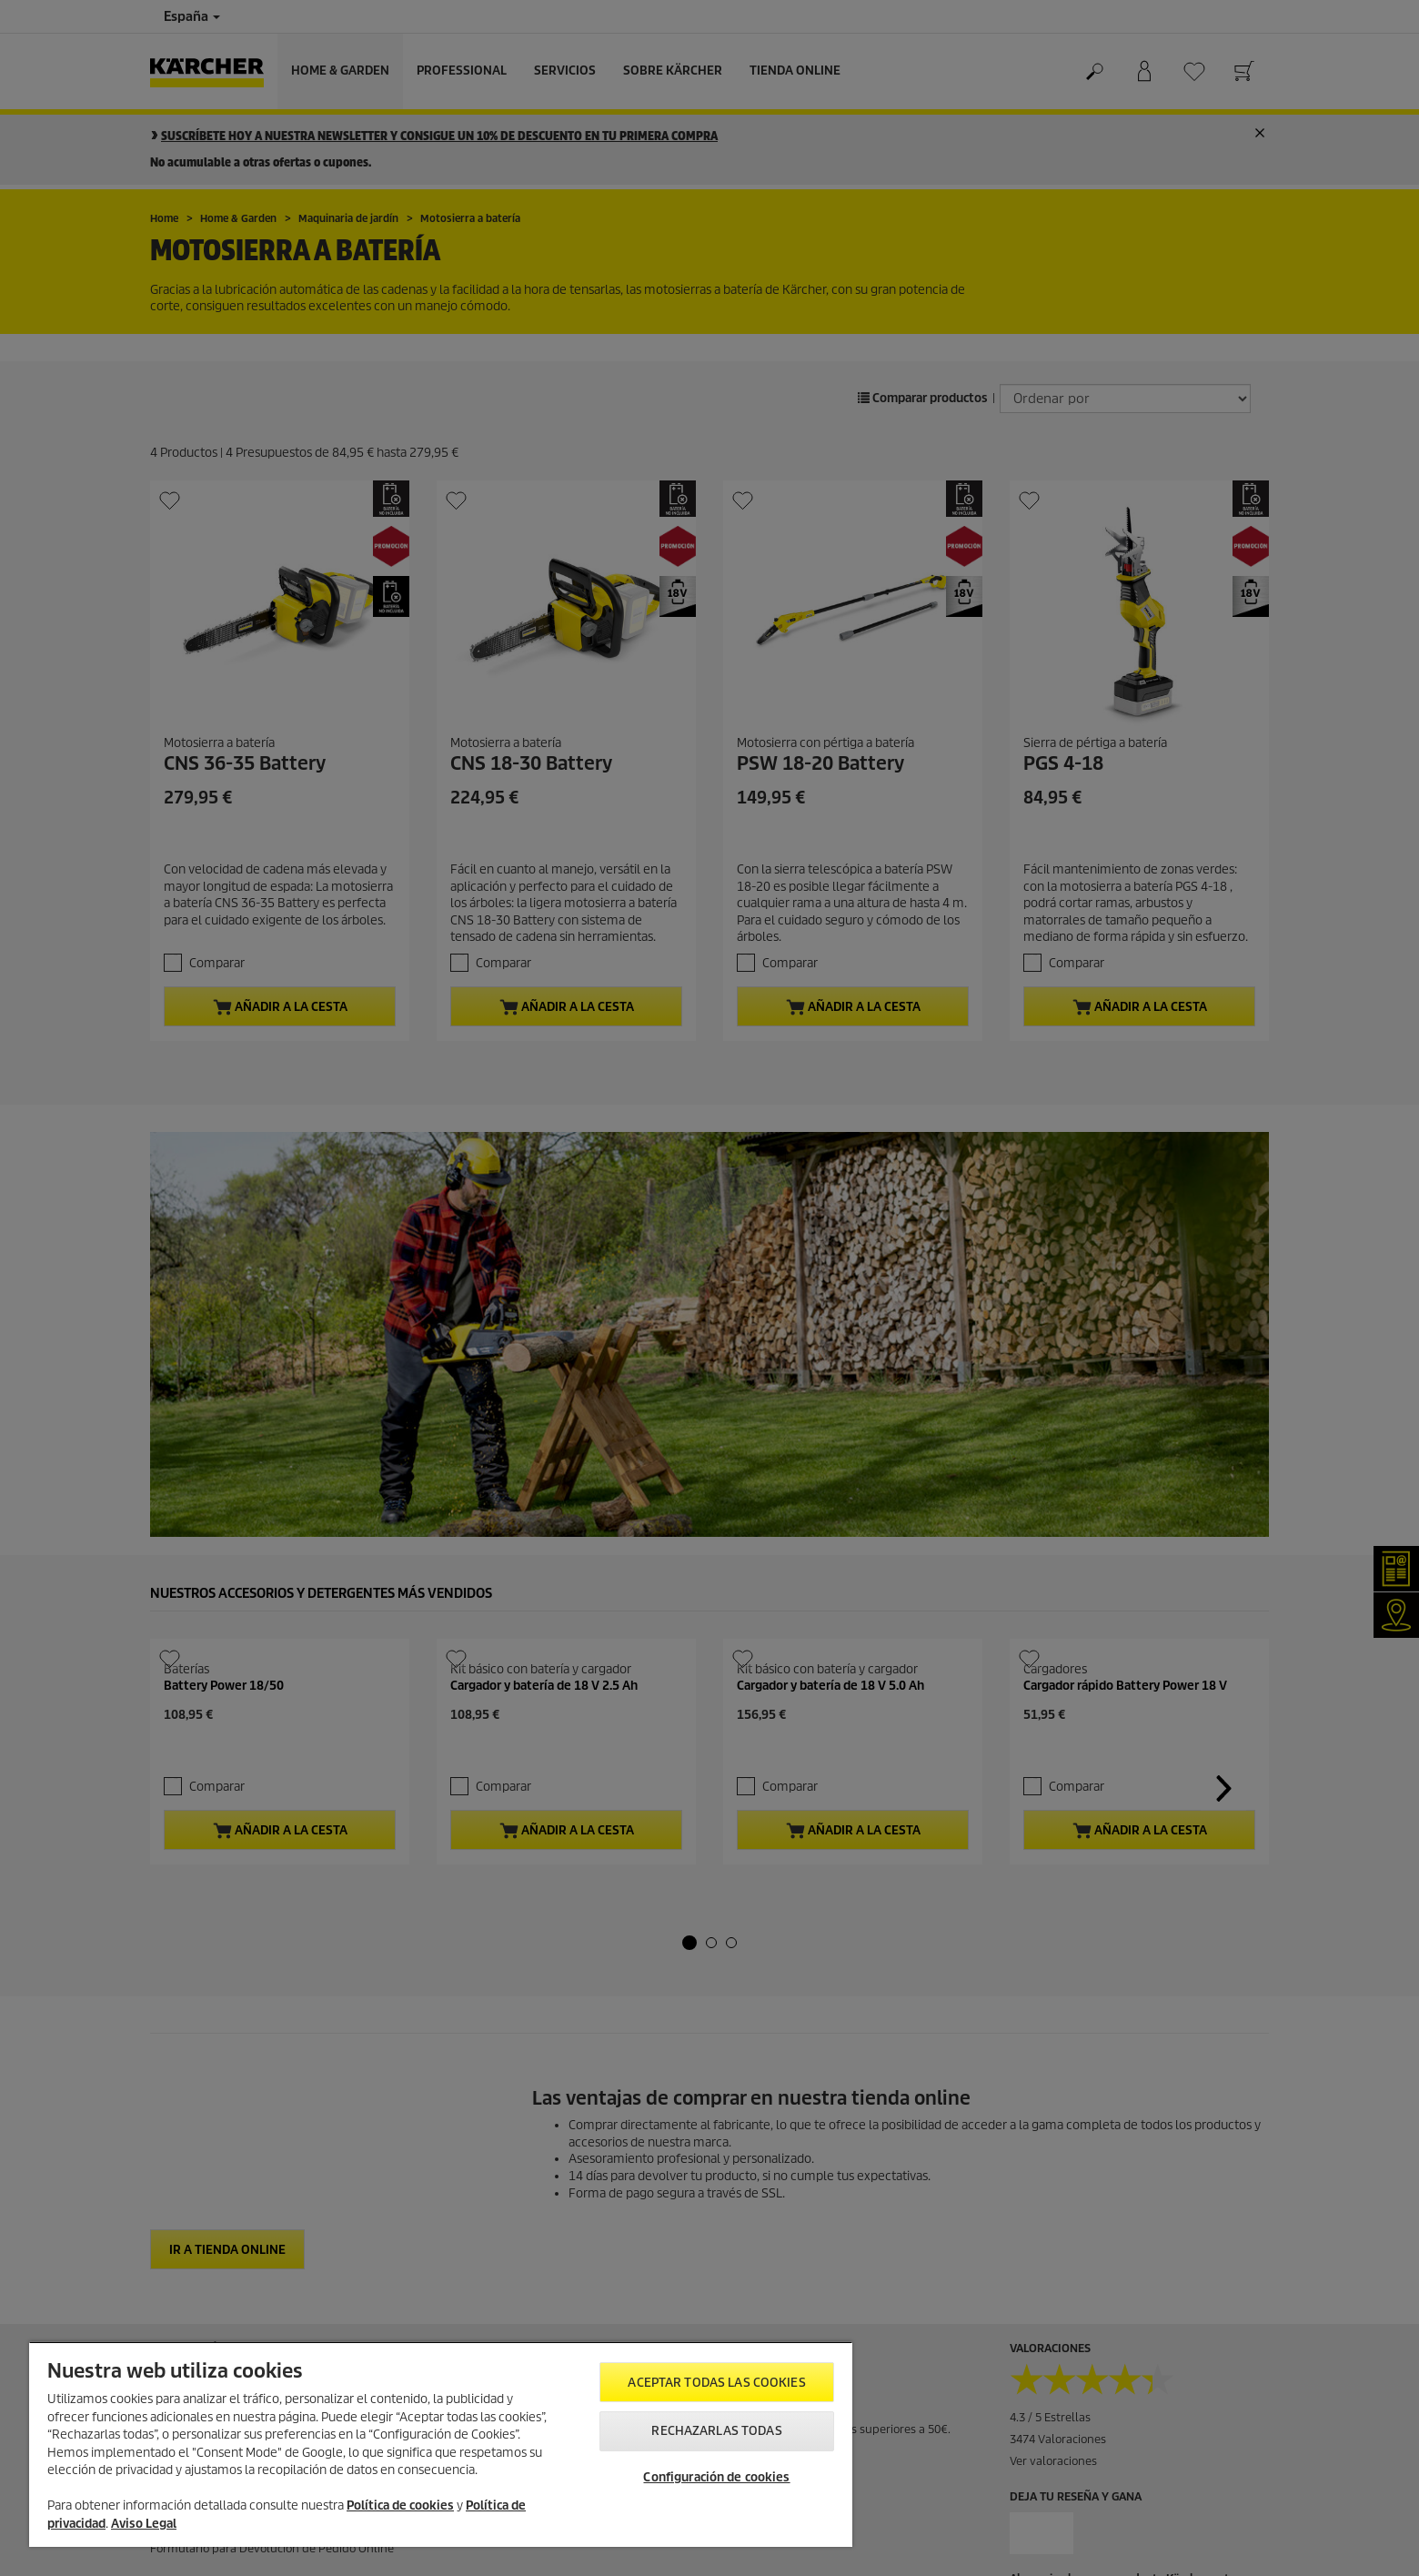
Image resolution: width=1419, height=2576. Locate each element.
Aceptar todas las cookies (716, 2382)
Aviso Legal (143, 2523)
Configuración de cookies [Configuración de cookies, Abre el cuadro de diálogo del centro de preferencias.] (716, 2477)
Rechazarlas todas (716, 2431)
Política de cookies (400, 2505)
